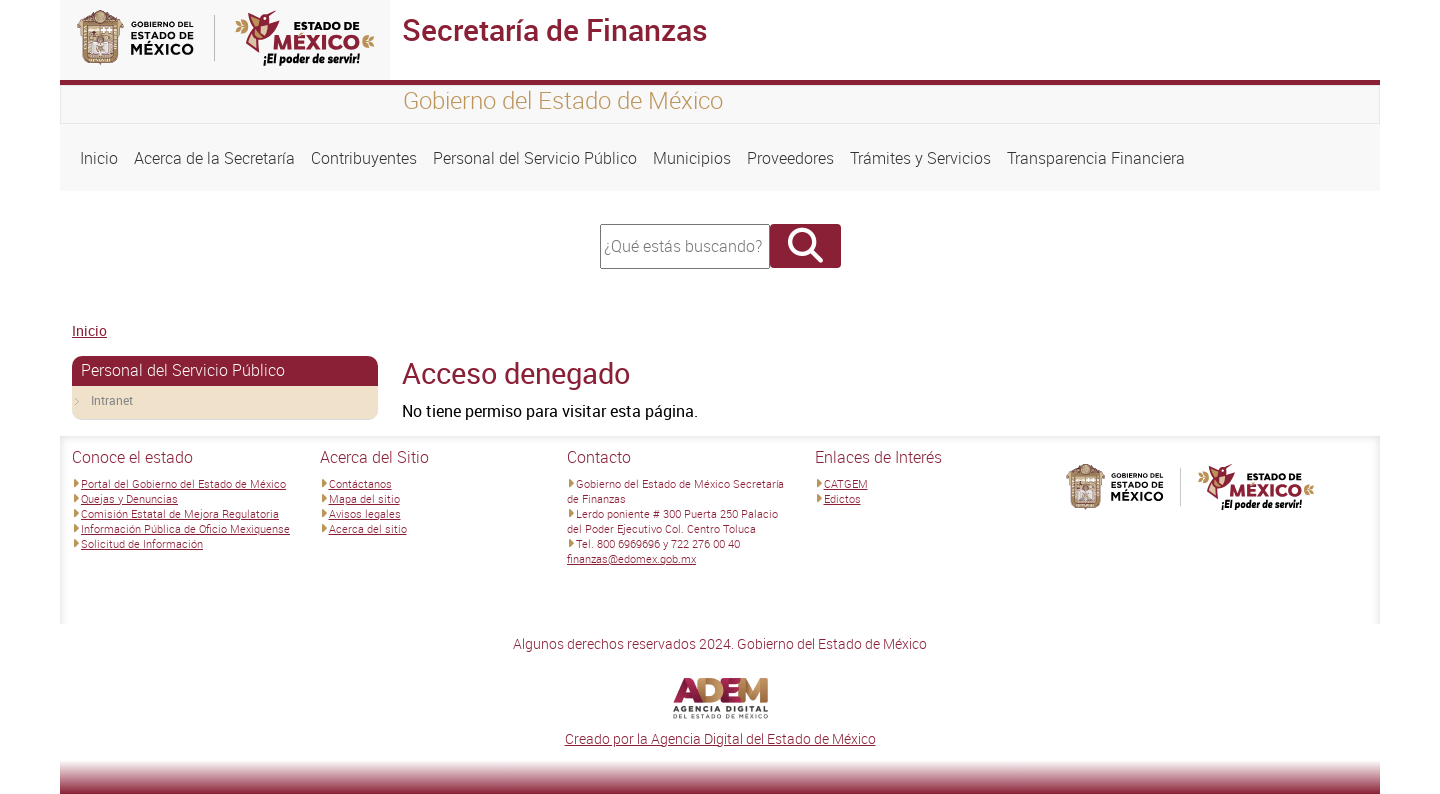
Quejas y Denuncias (129, 498)
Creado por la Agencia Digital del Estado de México (720, 738)
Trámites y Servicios (920, 158)
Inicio (99, 158)
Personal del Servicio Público (535, 158)
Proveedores (790, 158)
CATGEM (846, 483)
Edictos (842, 498)
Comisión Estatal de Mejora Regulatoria (180, 513)
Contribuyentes (364, 158)
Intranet (112, 400)
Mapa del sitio (364, 498)
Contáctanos (360, 483)
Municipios (692, 158)
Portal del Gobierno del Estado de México (183, 483)
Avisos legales (365, 513)
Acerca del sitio (368, 528)
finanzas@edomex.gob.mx (631, 558)
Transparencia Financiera (1096, 158)
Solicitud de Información (142, 543)
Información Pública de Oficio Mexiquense (185, 528)
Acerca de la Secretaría (214, 158)
